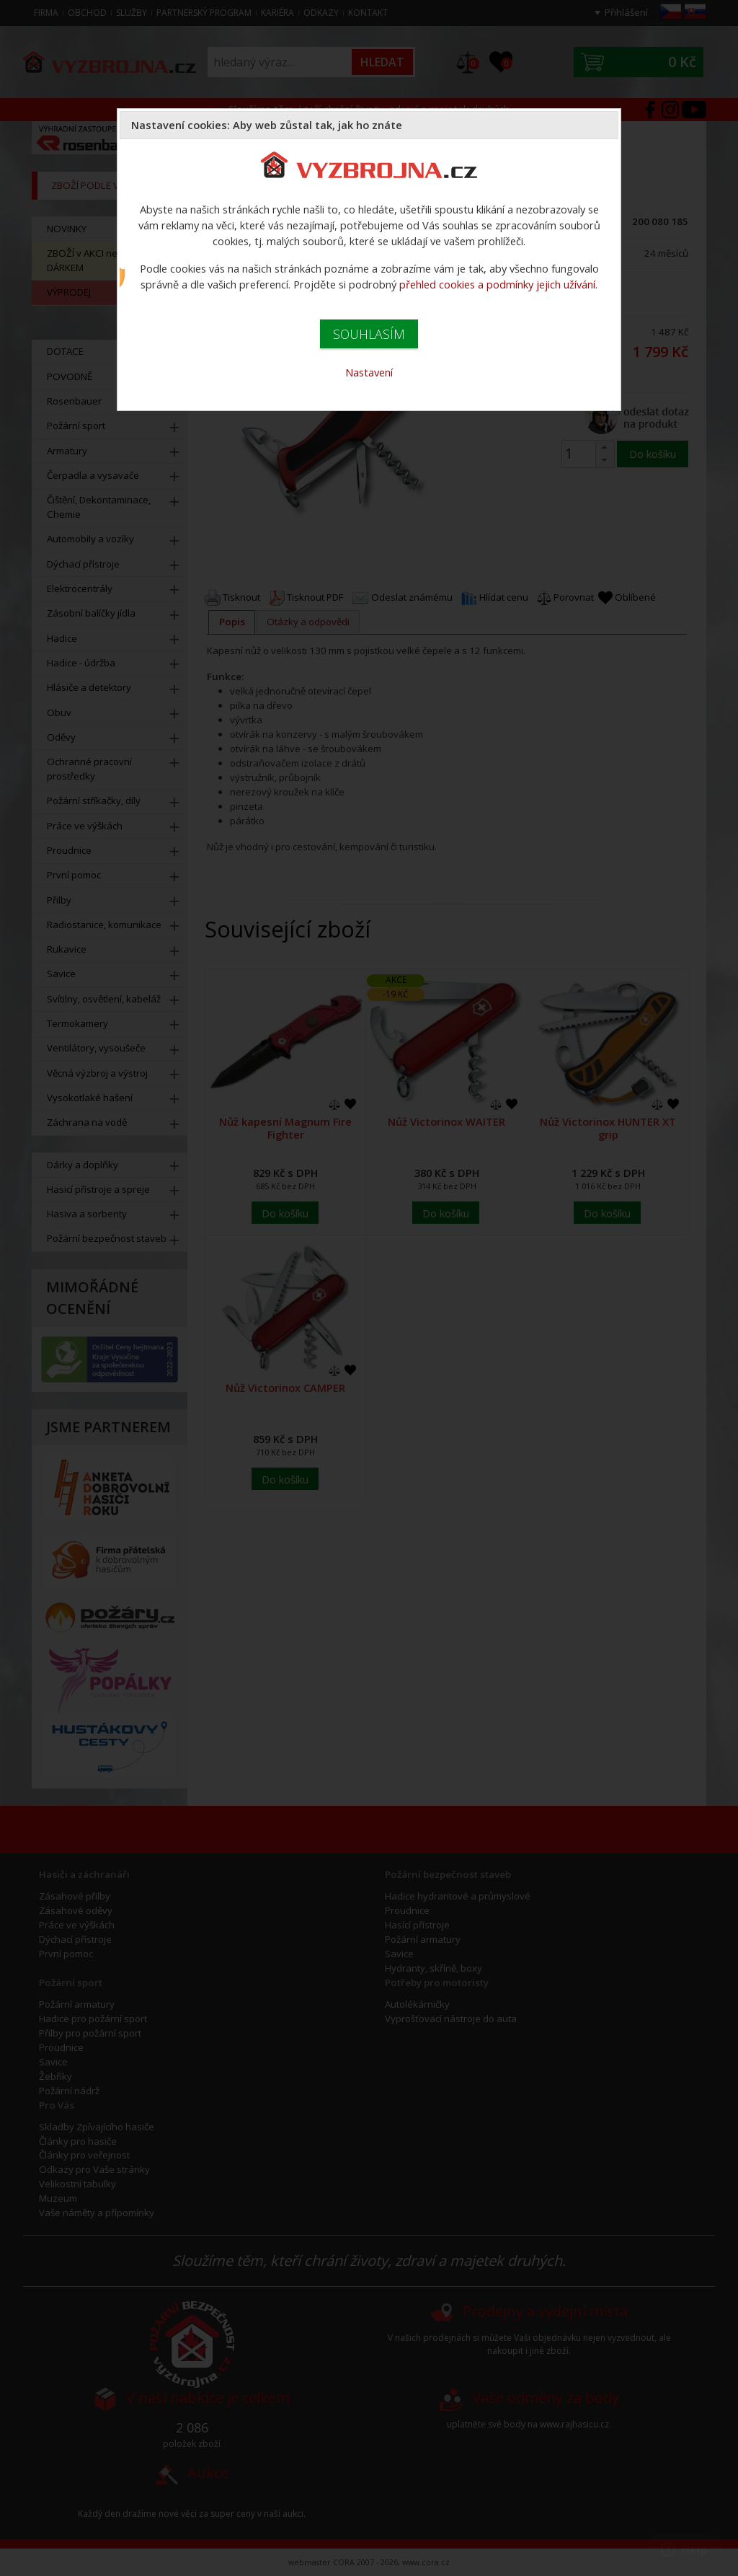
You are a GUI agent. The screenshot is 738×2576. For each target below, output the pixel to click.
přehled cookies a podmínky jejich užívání (497, 284)
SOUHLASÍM (369, 334)
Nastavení (369, 372)
